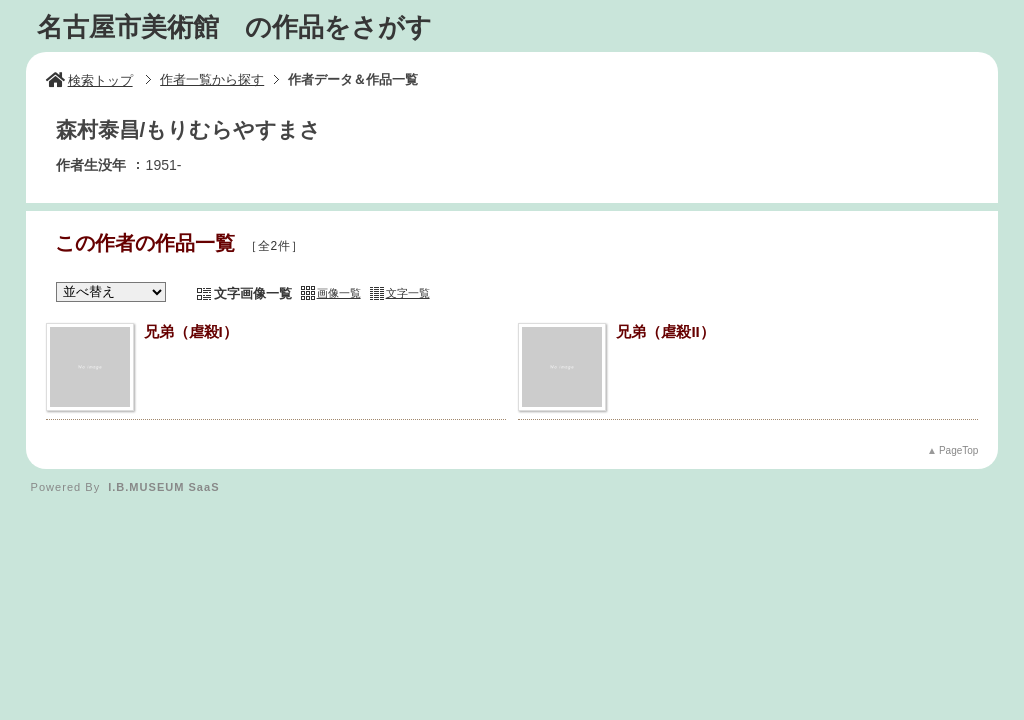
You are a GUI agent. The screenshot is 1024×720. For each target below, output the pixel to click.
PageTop (958, 450)
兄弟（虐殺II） (665, 331)
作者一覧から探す (212, 79)
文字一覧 (408, 293)
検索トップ (89, 80)
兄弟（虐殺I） (191, 331)
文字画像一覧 (253, 293)
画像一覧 (339, 293)
